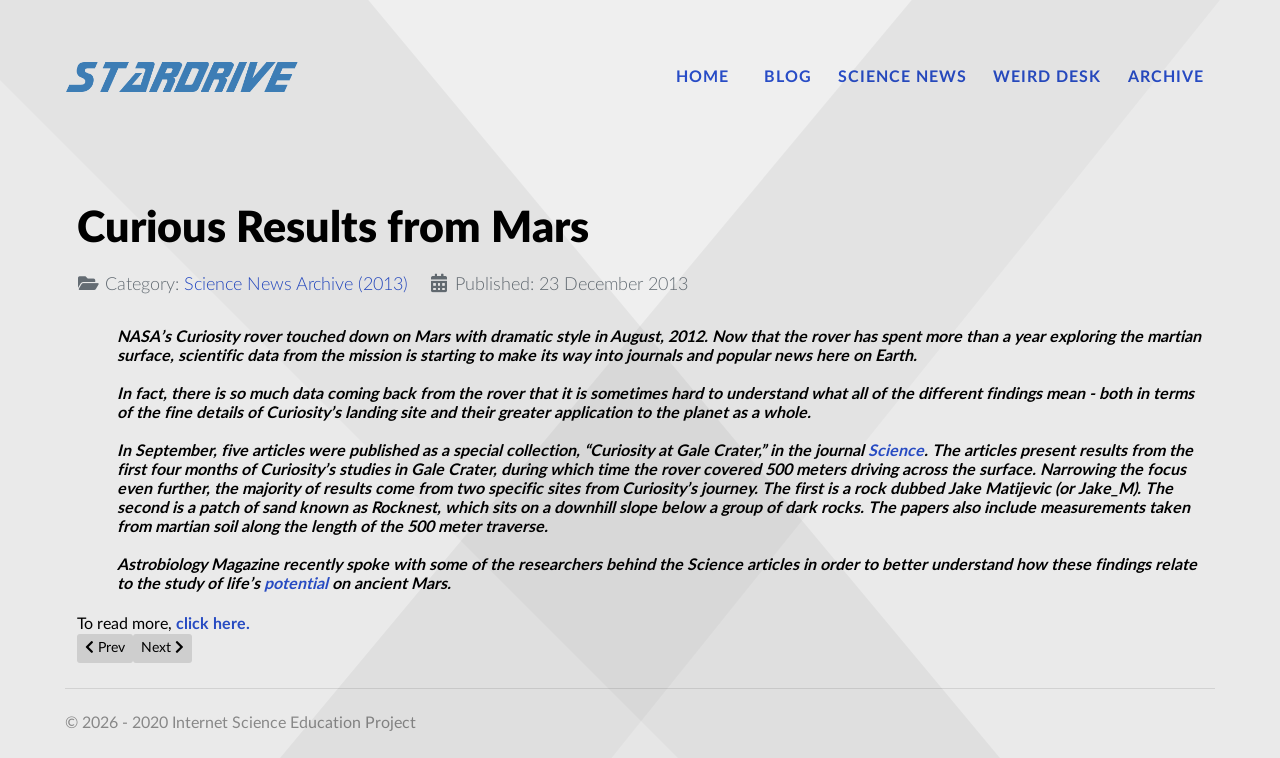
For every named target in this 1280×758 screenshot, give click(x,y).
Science (896, 451)
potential (296, 584)
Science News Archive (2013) (296, 284)
